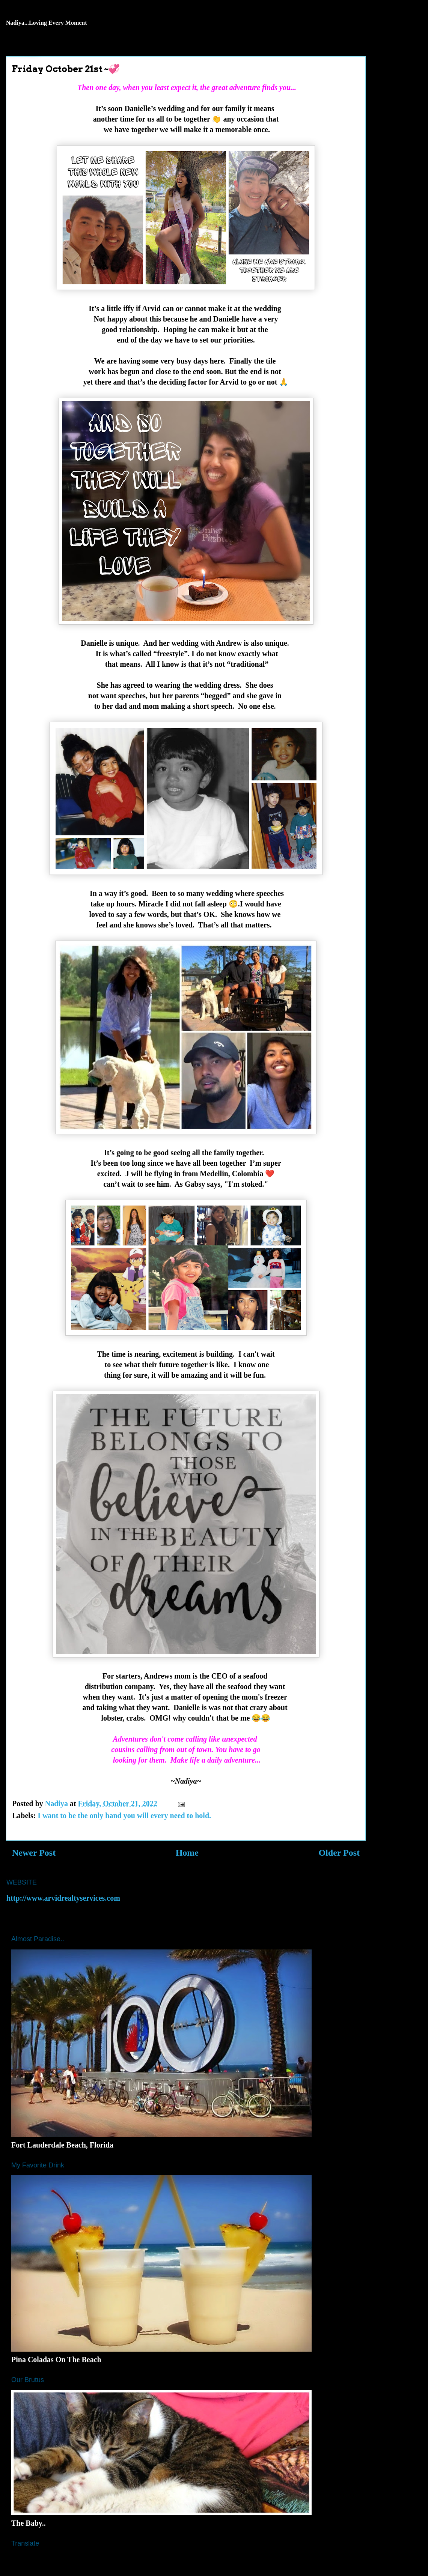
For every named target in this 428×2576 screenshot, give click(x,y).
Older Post (339, 1853)
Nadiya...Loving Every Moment (46, 23)
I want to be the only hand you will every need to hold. (124, 1815)
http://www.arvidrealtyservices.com (63, 1898)
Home (187, 1853)
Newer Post (34, 1853)
